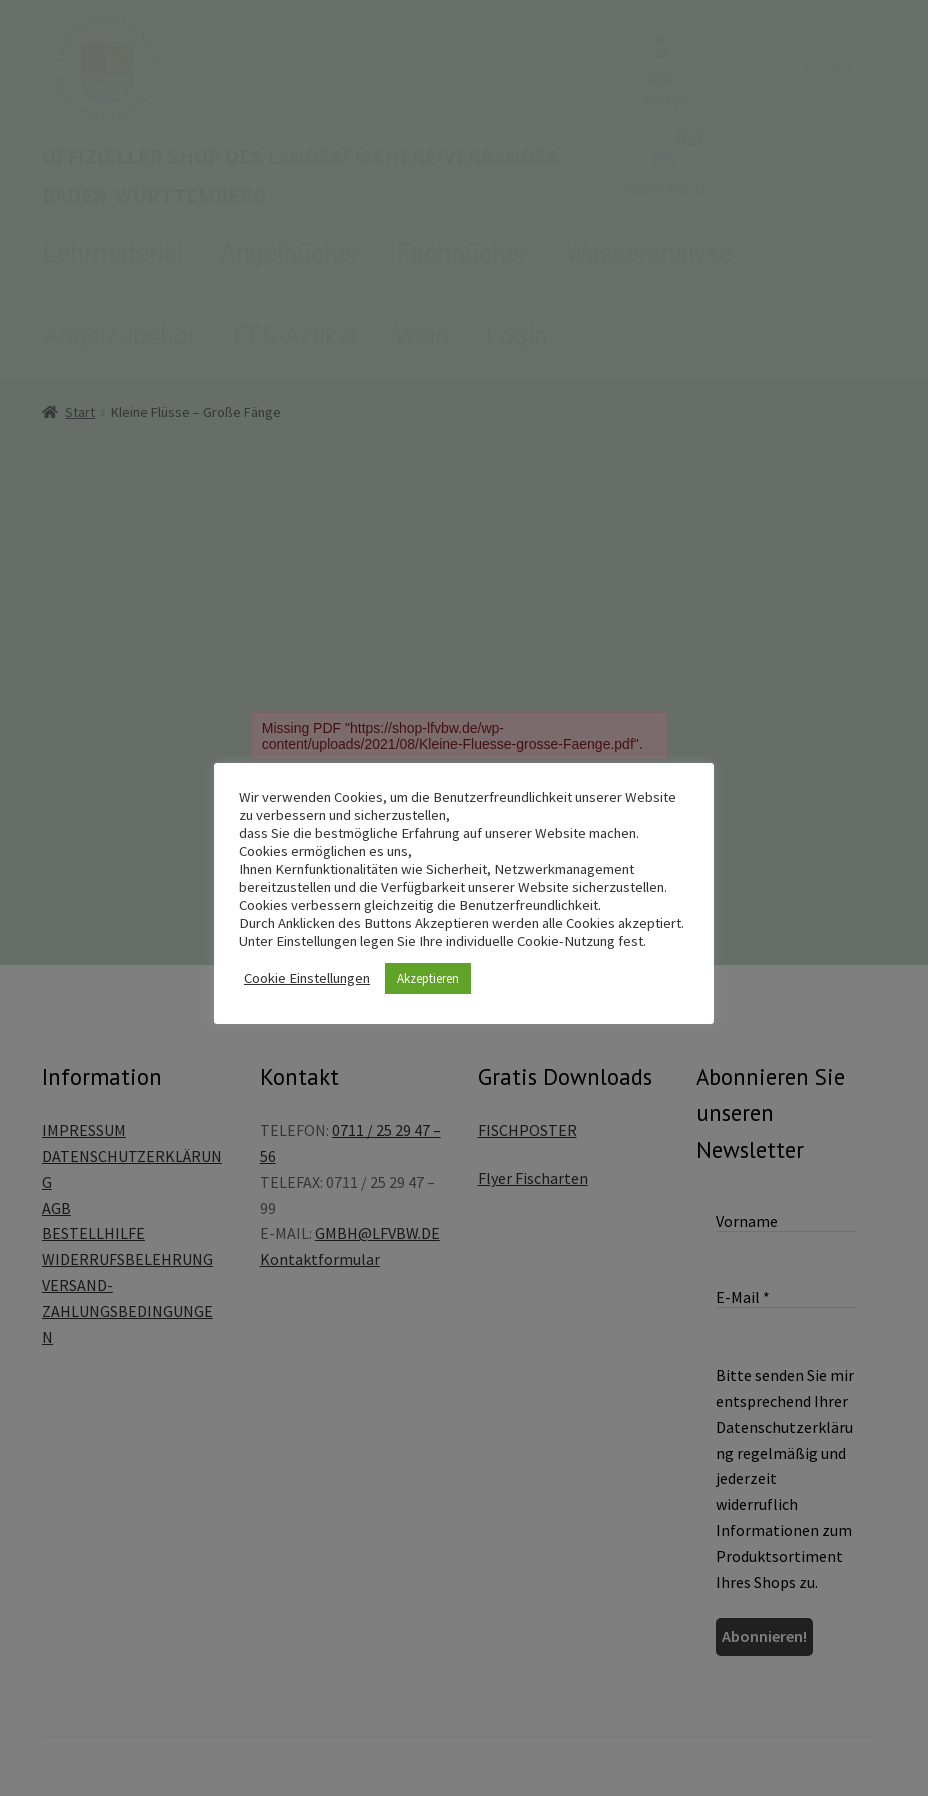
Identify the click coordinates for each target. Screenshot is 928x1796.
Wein (421, 336)
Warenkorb (663, 173)
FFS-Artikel (295, 336)
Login (517, 336)
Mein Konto (664, 73)
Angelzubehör (120, 336)
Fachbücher (462, 253)
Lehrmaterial (113, 253)
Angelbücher (290, 253)
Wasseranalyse (648, 253)
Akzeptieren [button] (428, 978)
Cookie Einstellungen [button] (307, 978)
